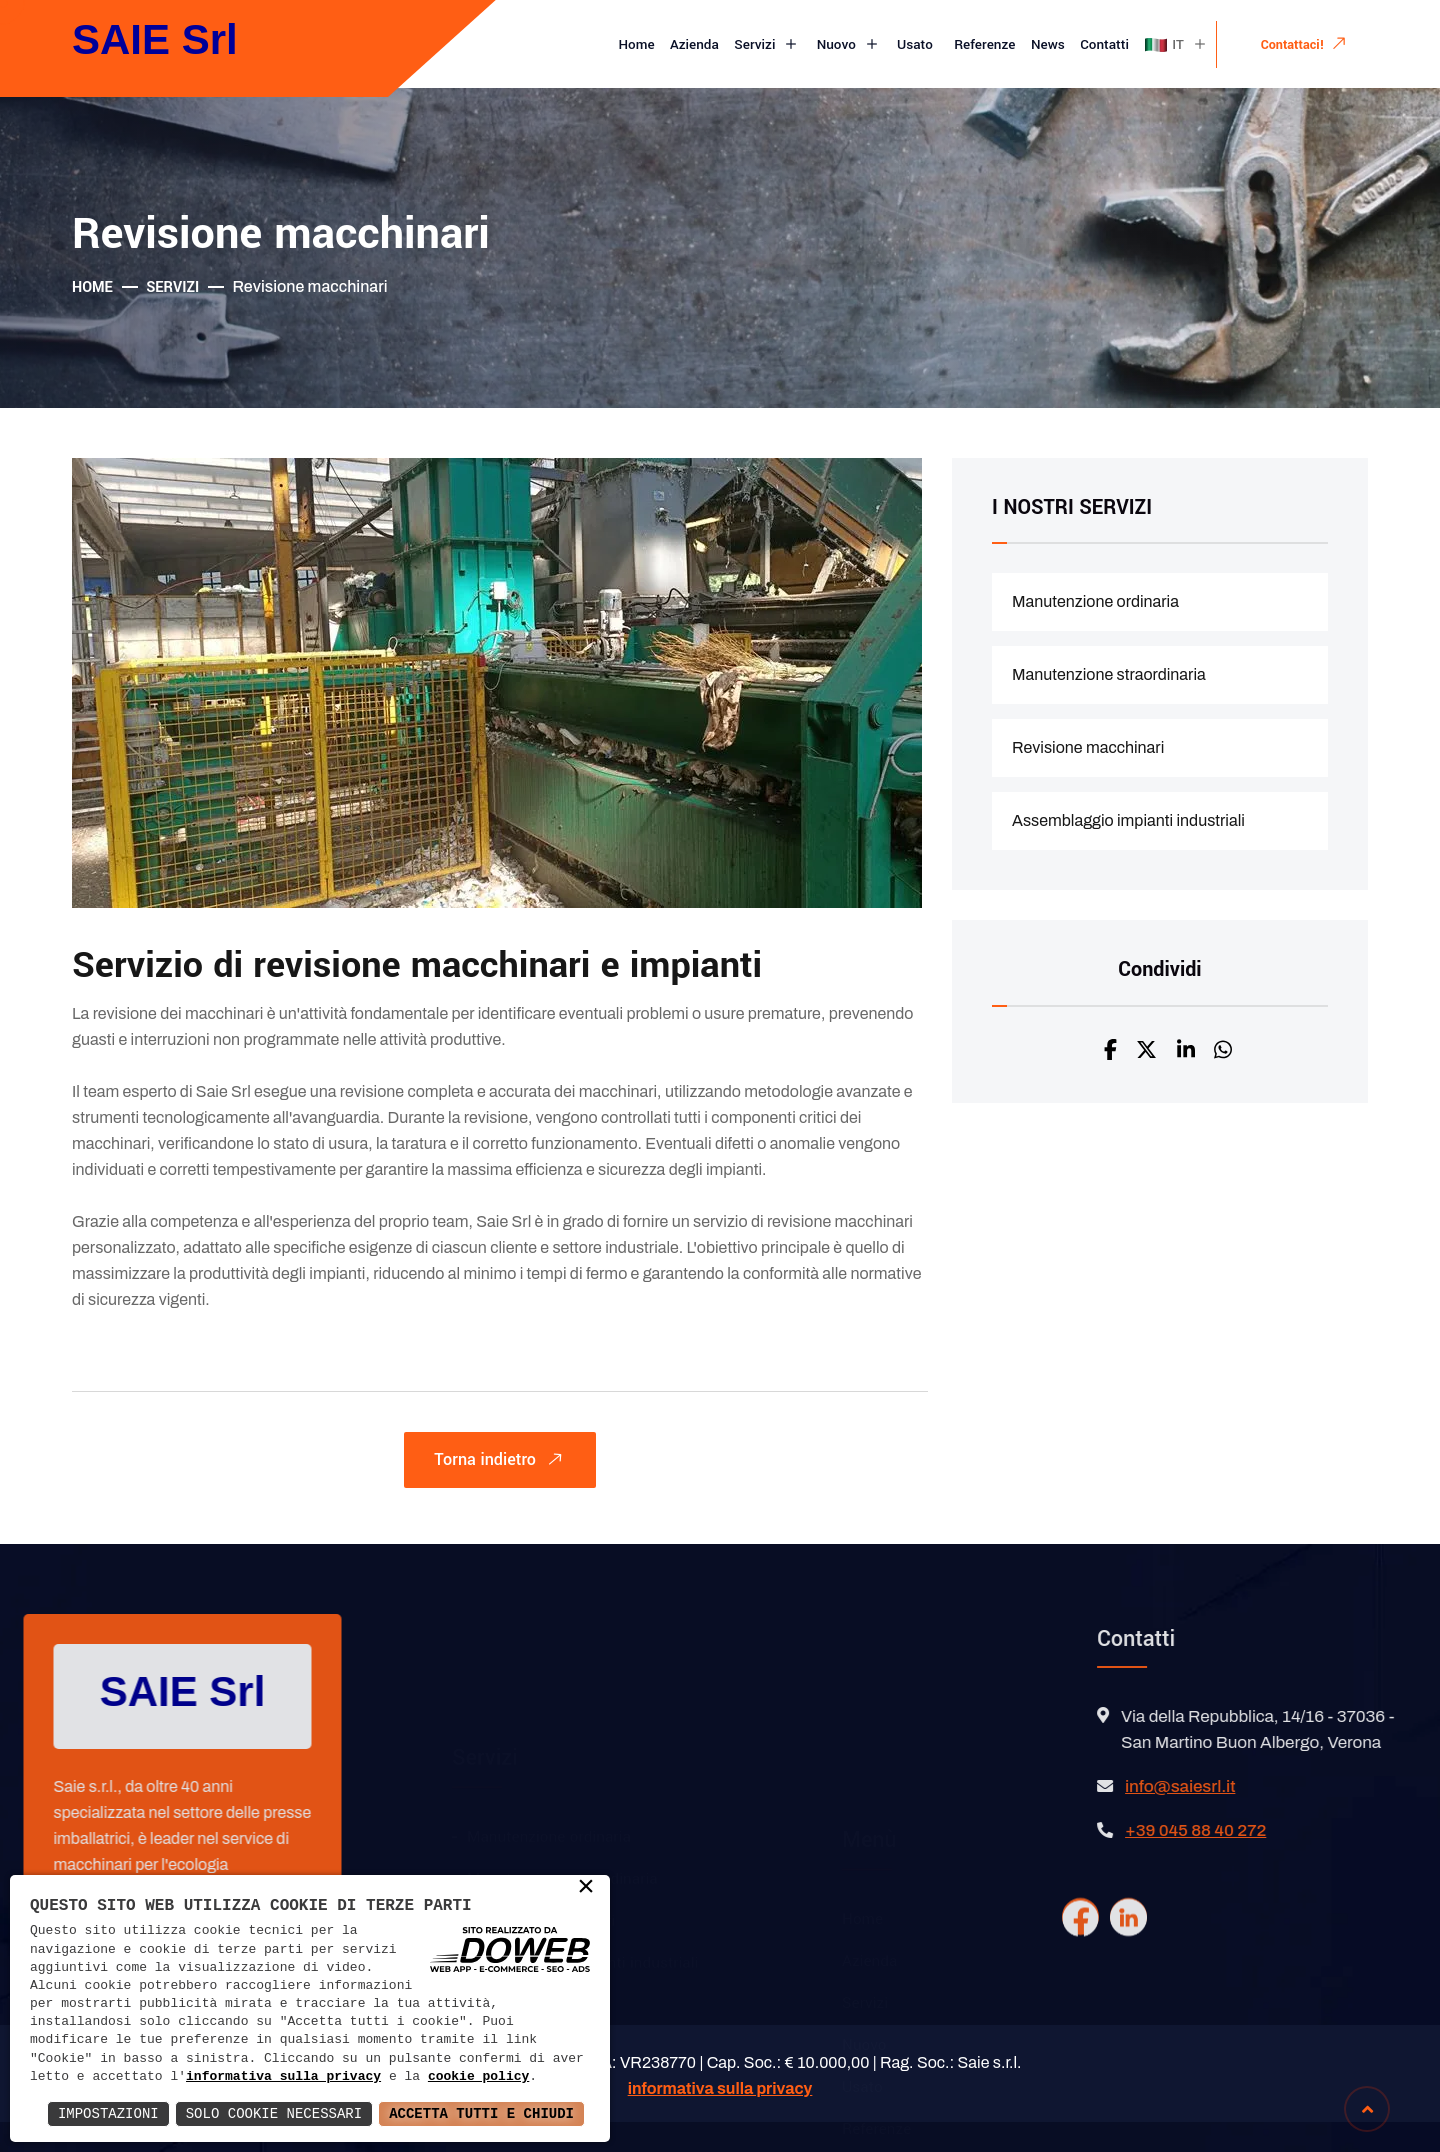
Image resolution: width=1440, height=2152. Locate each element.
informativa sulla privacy (283, 2077)
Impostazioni (108, 2113)
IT (1176, 45)
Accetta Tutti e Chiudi (481, 2113)
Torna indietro (502, 1463)
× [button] (586, 1888)
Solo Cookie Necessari (274, 2113)
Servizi (767, 45)
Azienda (694, 44)
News (1048, 44)
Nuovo (849, 45)
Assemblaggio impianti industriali (1128, 820)
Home (637, 44)
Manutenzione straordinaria (1109, 674)
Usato (917, 44)
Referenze (984, 44)
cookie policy (478, 2077)
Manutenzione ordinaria (1095, 601)
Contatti (1104, 44)
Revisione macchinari (1088, 747)
